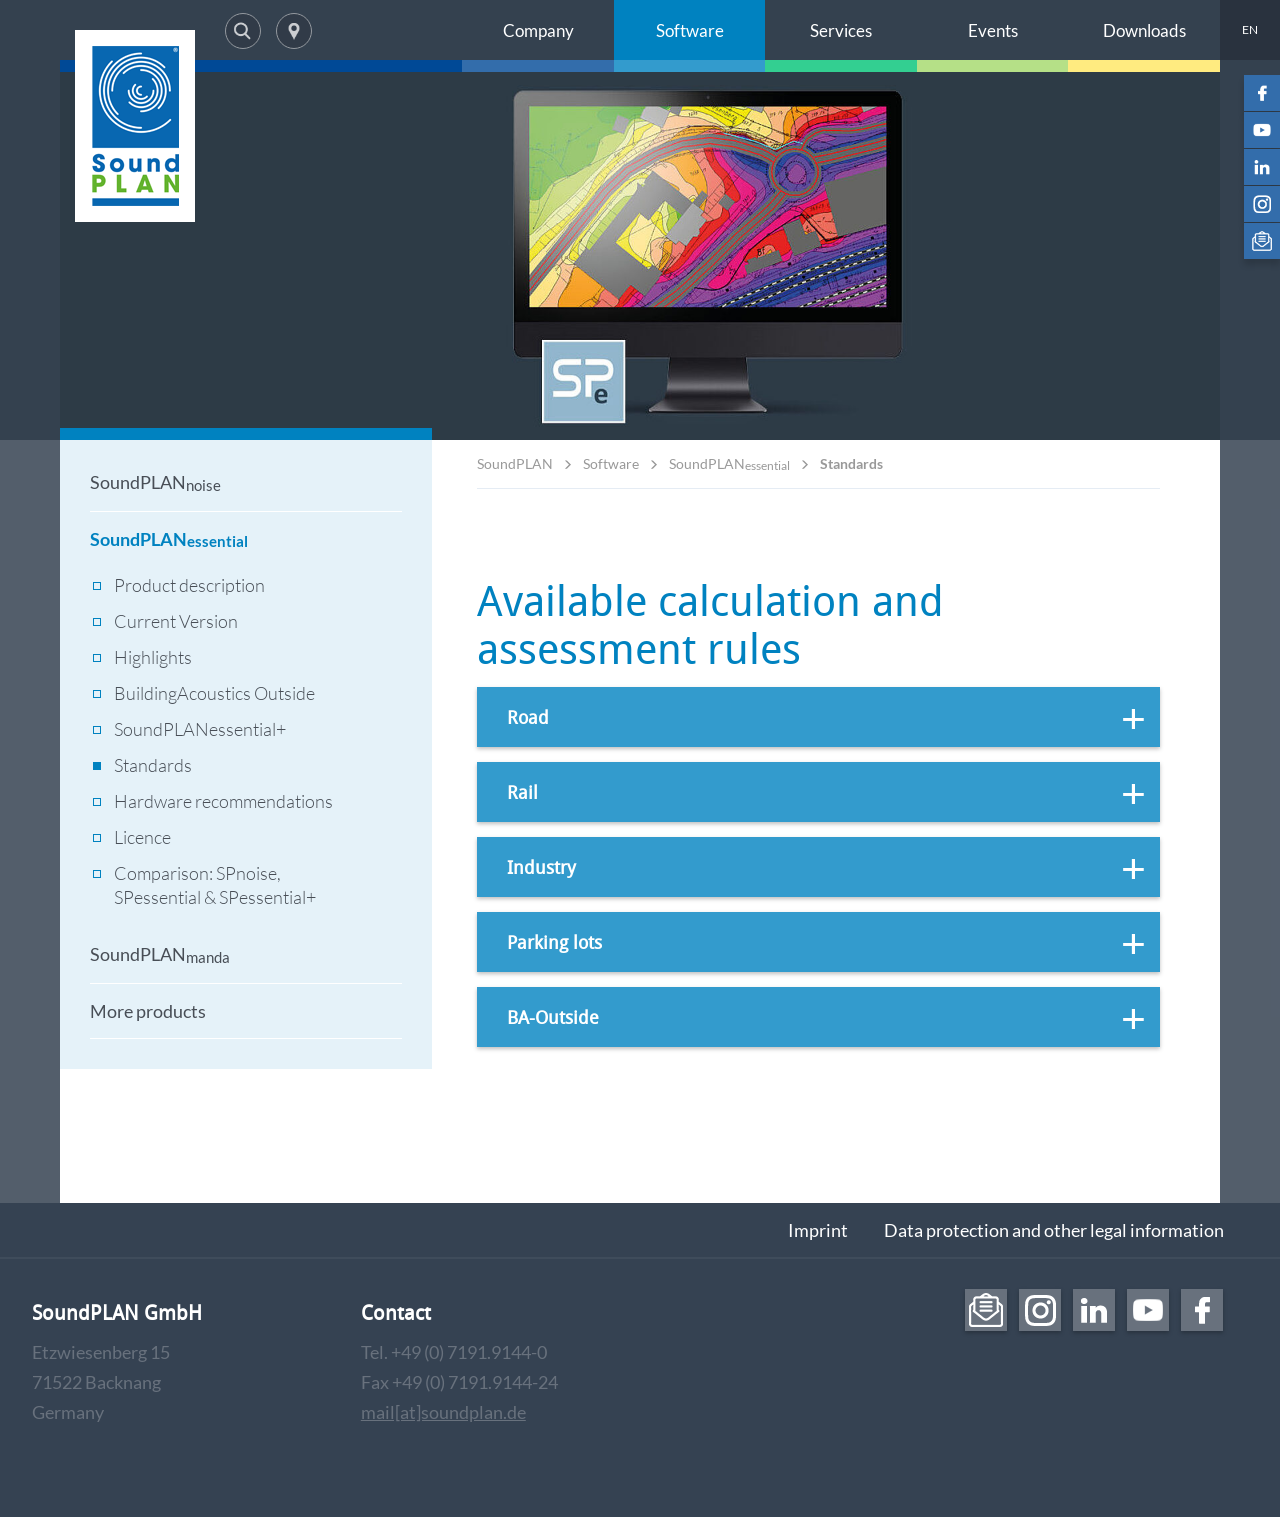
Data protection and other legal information (1054, 1230)
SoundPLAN (515, 463)
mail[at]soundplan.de (443, 1412)
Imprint (818, 1230)
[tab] (818, 717)
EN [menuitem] (1250, 29)
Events (993, 30)
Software (690, 30)
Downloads (1144, 30)
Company (538, 30)
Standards (851, 463)
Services (841, 30)
